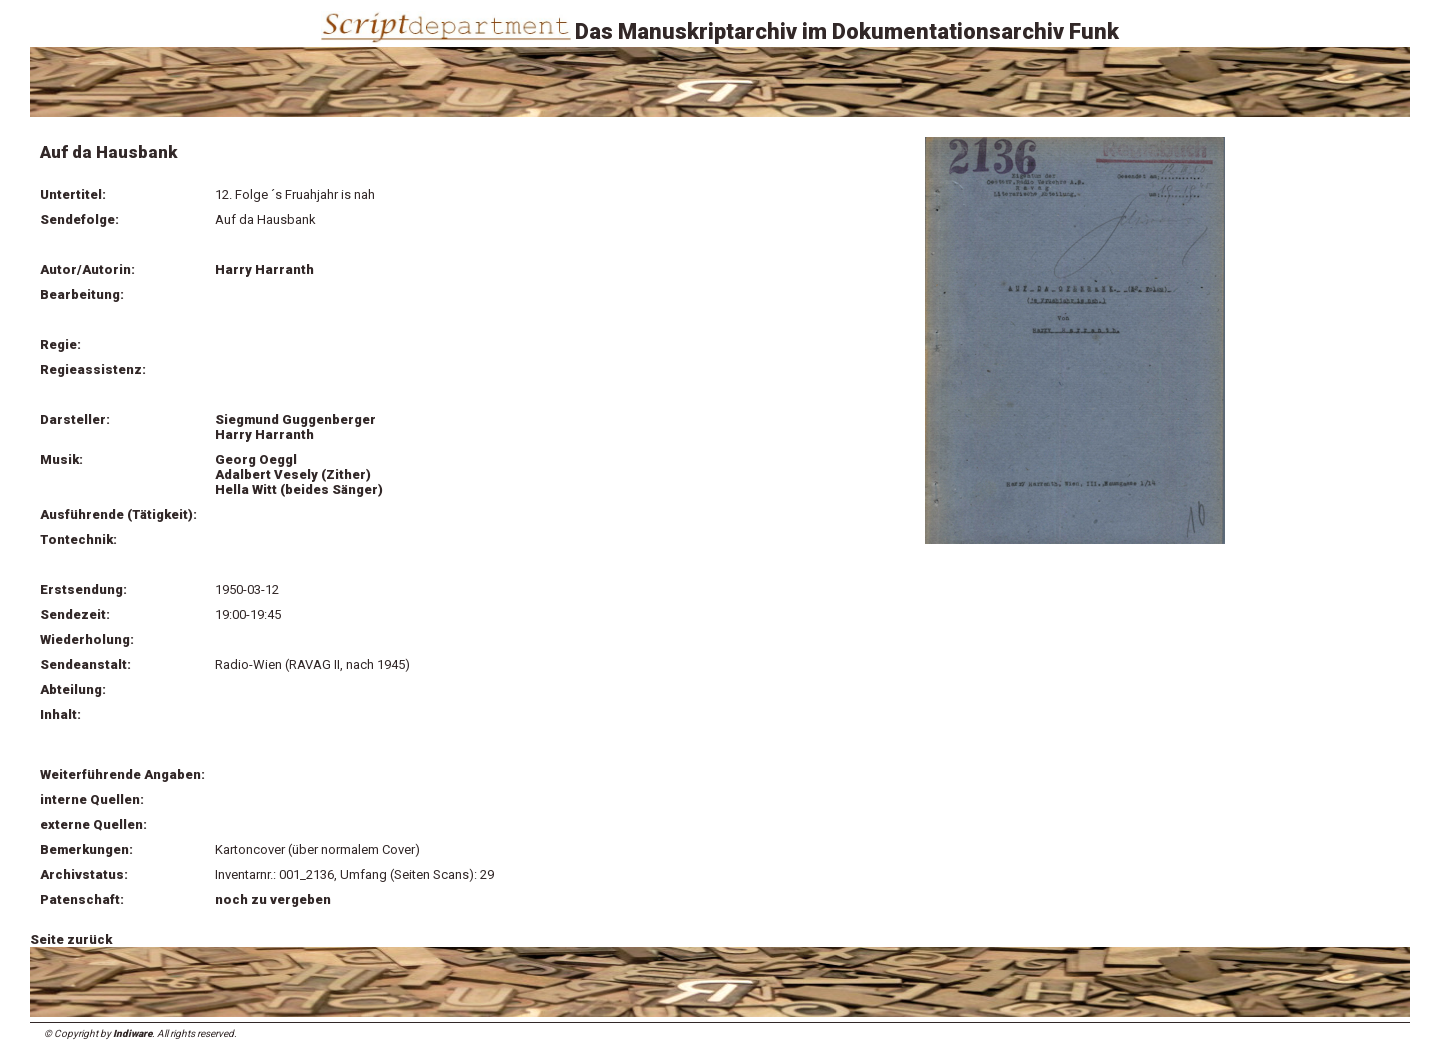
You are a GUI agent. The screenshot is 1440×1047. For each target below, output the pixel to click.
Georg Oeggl (256, 459)
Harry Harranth (264, 269)
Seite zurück (71, 939)
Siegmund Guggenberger (295, 419)
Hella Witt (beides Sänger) (299, 489)
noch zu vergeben (273, 899)
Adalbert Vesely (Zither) (293, 474)
